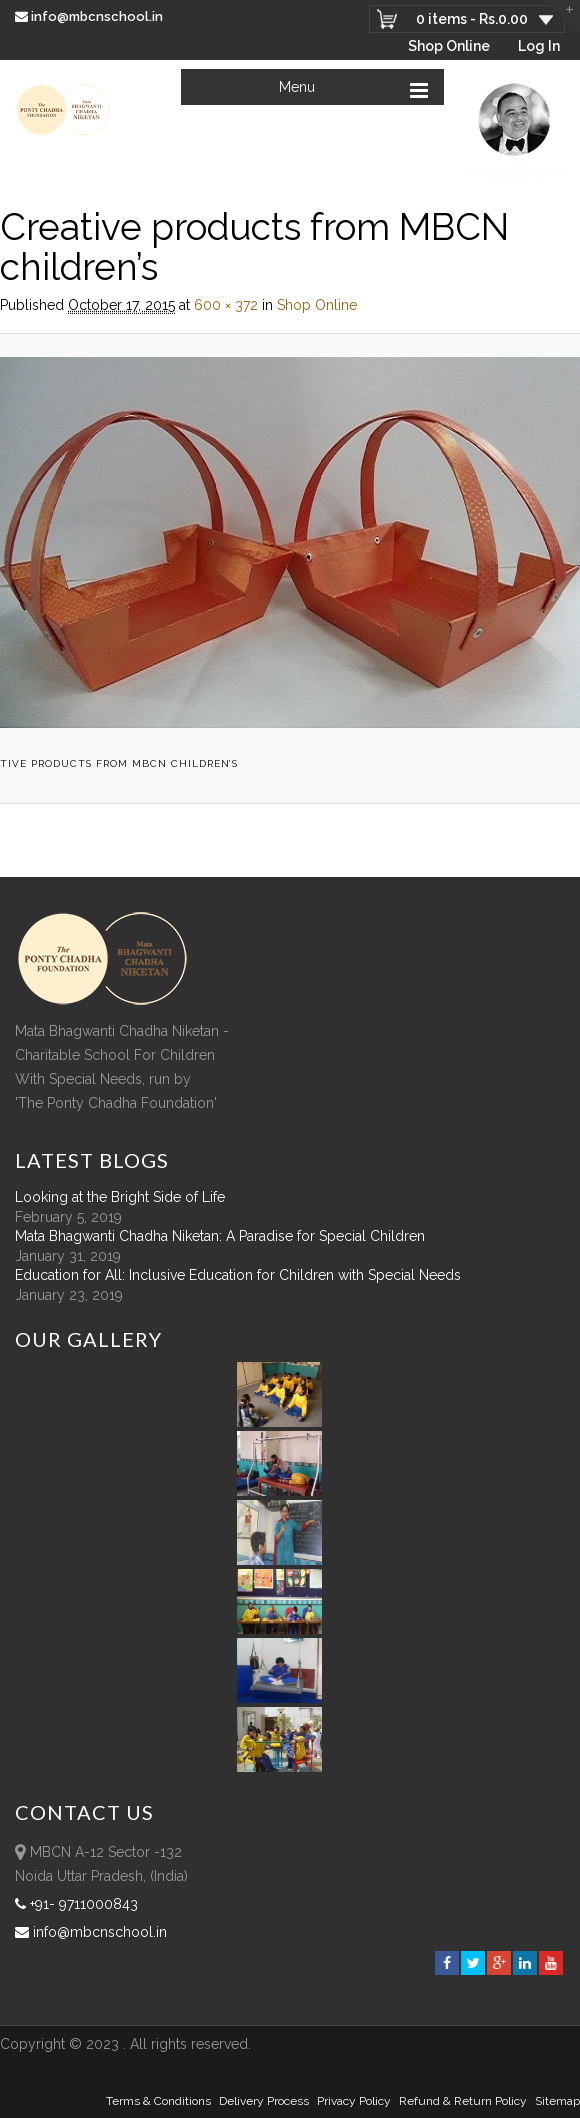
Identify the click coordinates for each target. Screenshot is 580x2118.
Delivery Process (264, 2101)
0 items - (472, 19)
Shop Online (449, 46)
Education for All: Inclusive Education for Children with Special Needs (238, 1275)
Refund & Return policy (463, 2101)
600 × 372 (226, 305)
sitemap (557, 2101)
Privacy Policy (354, 2101)
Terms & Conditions (158, 2101)
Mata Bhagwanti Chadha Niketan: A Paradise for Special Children (220, 1236)
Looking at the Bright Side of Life (120, 1197)
